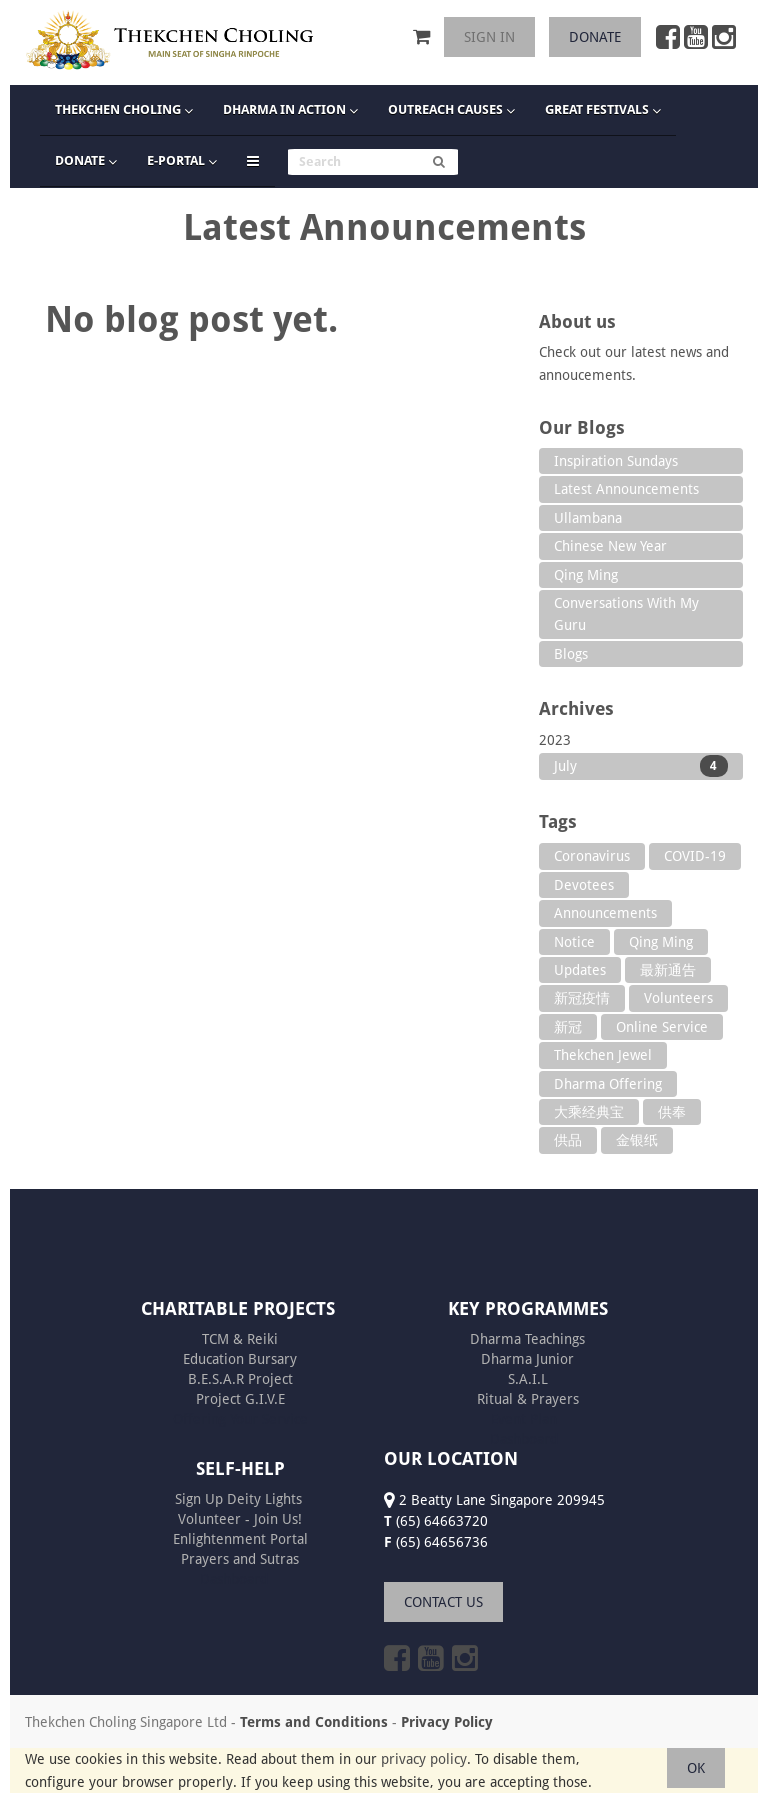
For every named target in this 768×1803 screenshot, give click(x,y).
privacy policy (424, 1759)
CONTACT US (443, 1602)
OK (696, 1768)
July (641, 766)
